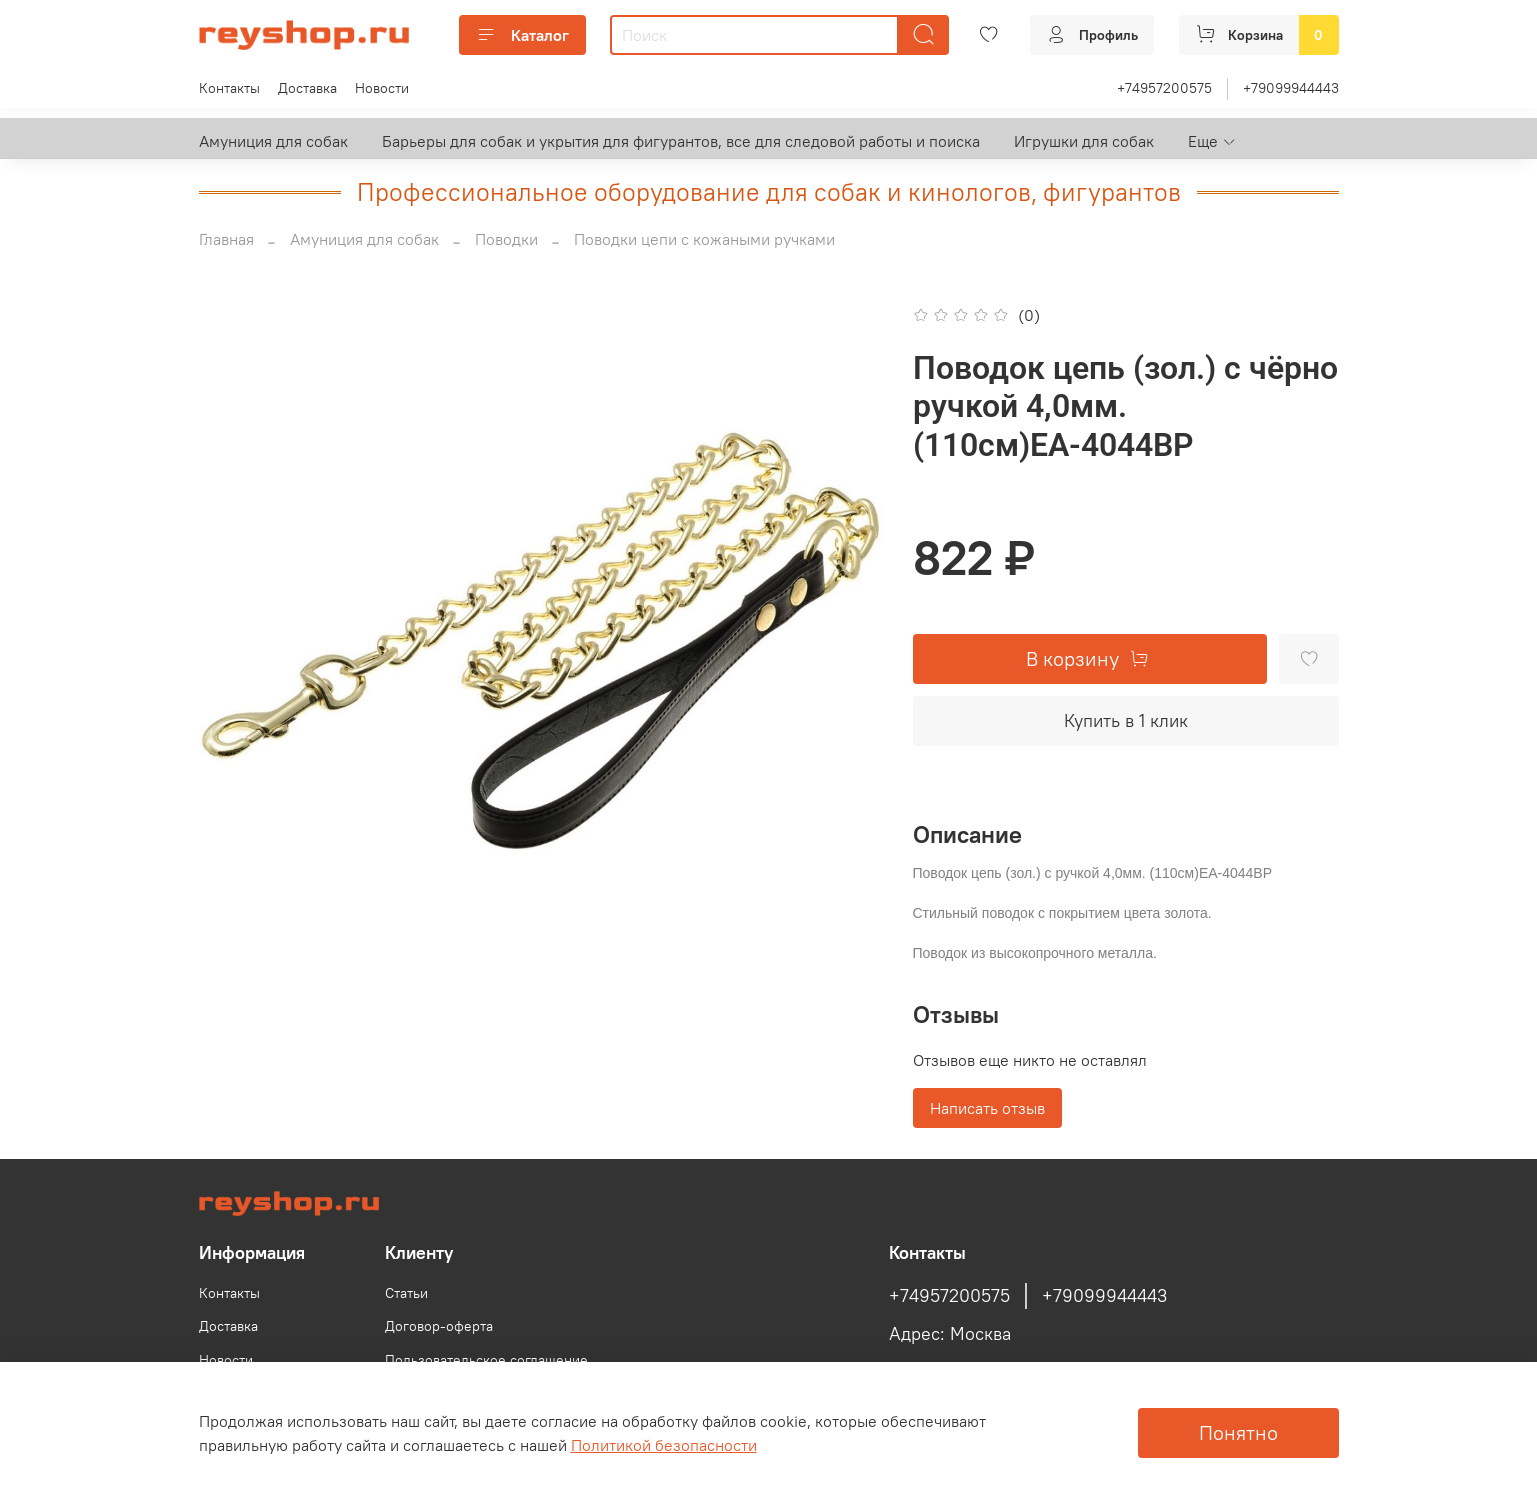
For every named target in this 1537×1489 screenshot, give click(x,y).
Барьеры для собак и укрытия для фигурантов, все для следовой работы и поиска (681, 141)
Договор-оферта (439, 1326)
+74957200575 (1164, 88)
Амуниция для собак (273, 141)
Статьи (406, 1293)
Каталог (522, 35)
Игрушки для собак (1084, 141)
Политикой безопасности (664, 1445)
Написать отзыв (987, 1108)
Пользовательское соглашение (486, 1360)
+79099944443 (1291, 88)
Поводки (506, 239)
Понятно (1238, 1432)
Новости (382, 88)
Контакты (229, 88)
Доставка (307, 88)
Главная (226, 239)
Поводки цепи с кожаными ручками (704, 239)
